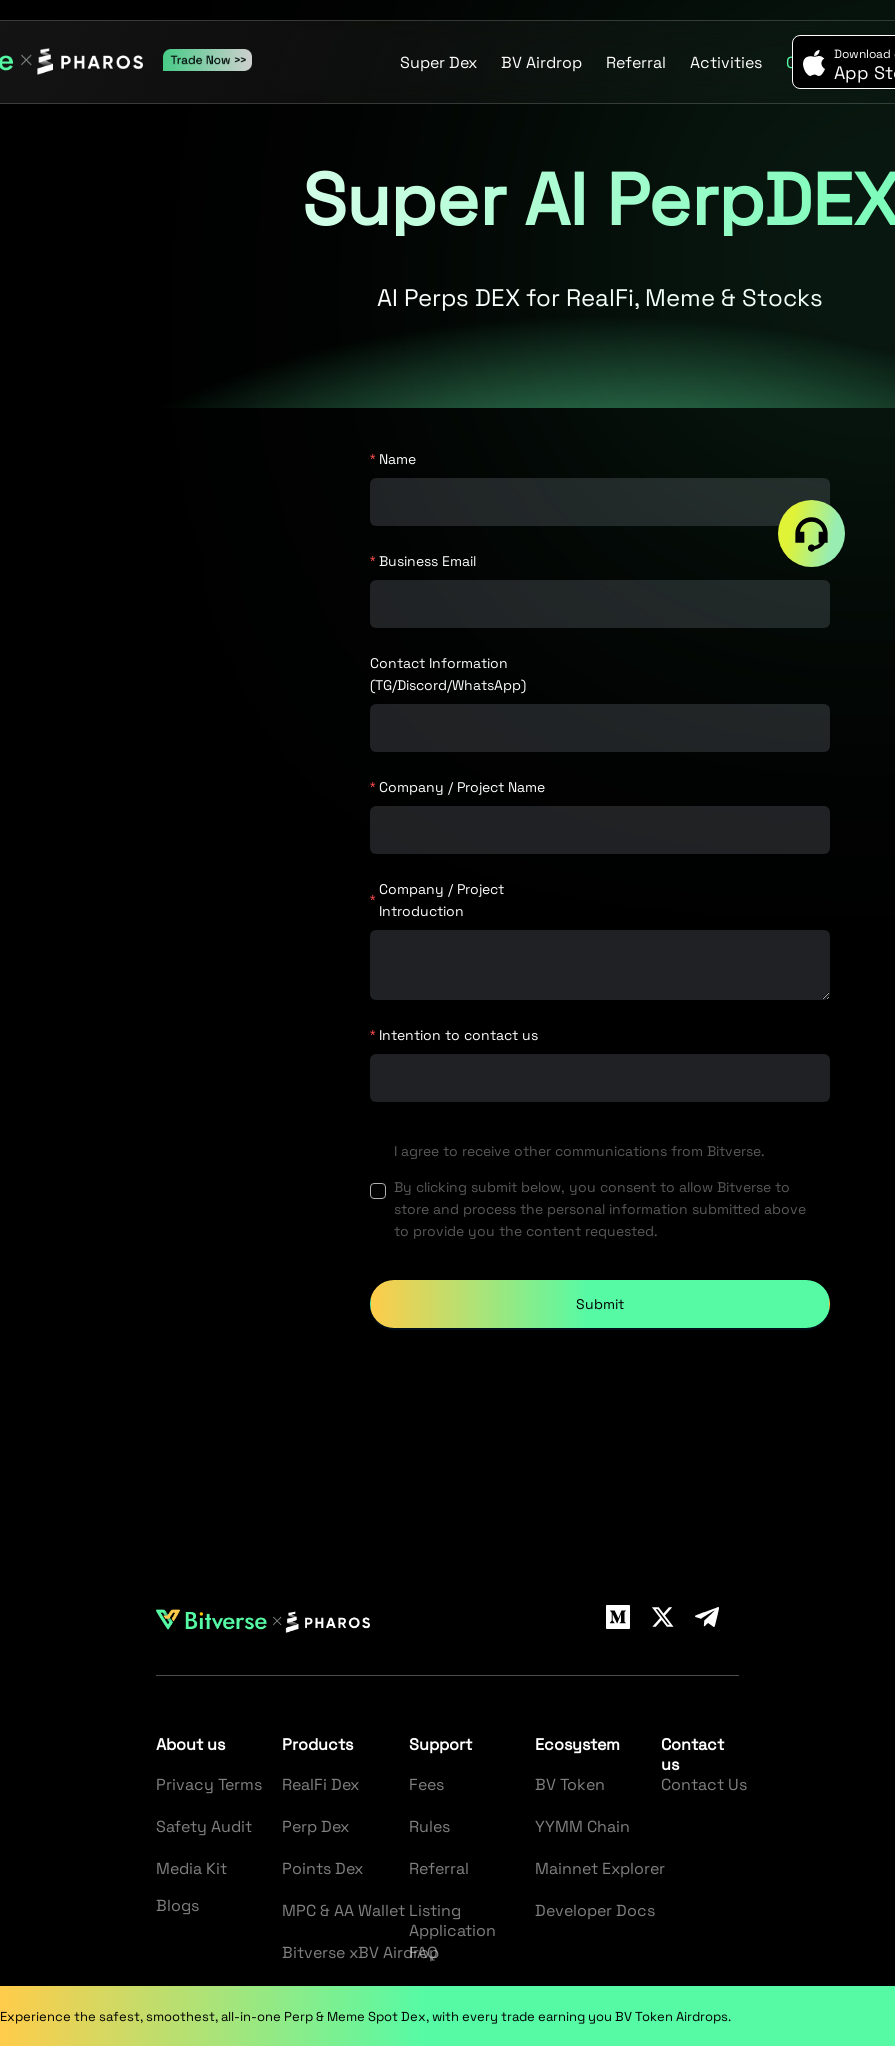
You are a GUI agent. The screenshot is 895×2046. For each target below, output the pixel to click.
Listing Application (452, 1920)
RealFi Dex (320, 1784)
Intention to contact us (458, 1035)
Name (397, 459)
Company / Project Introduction (441, 900)
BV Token (570, 1784)
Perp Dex (315, 1826)
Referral (439, 1868)
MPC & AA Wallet (343, 1910)
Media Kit (191, 1868)
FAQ (423, 1952)
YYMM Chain (582, 1826)
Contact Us (704, 1784)
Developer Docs (595, 1910)
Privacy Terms (209, 1784)
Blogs (177, 1905)
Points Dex (322, 1868)
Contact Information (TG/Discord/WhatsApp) (448, 674)
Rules (429, 1826)
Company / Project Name (462, 787)
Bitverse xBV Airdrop (360, 1952)
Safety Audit (204, 1826)
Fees (426, 1784)
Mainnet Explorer (600, 1868)
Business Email (427, 561)
